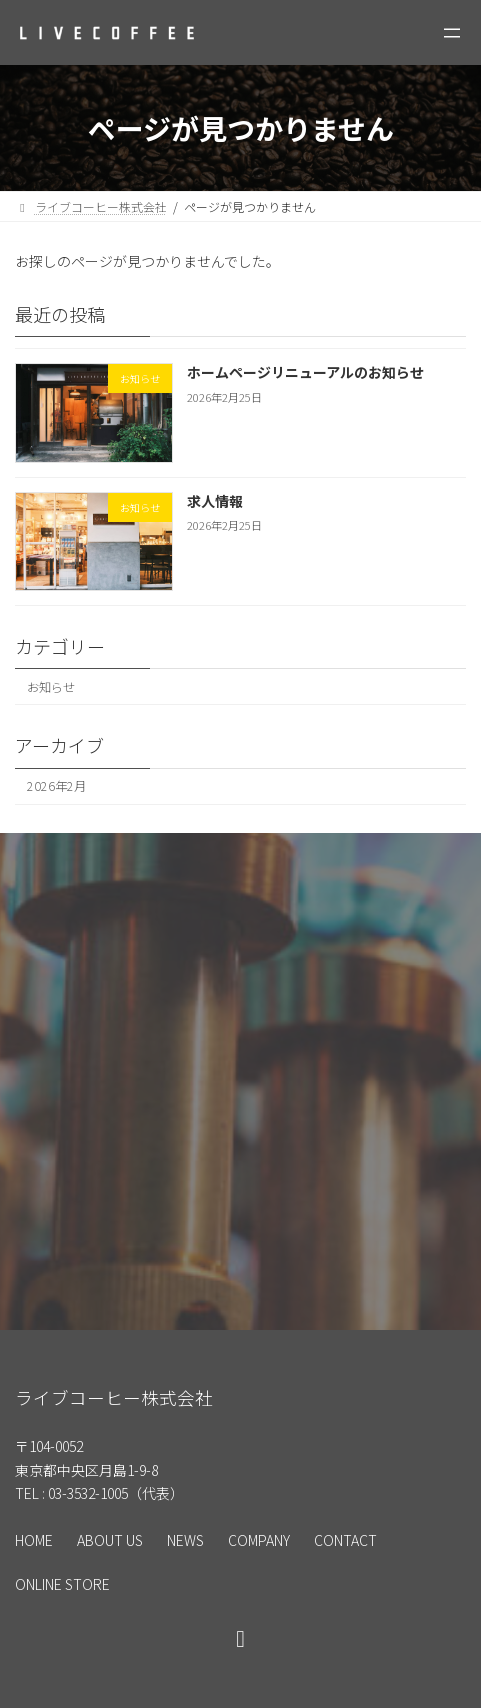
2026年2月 (56, 786)
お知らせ (51, 687)
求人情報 (215, 501)
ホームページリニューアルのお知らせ (305, 372)
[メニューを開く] (452, 33)
